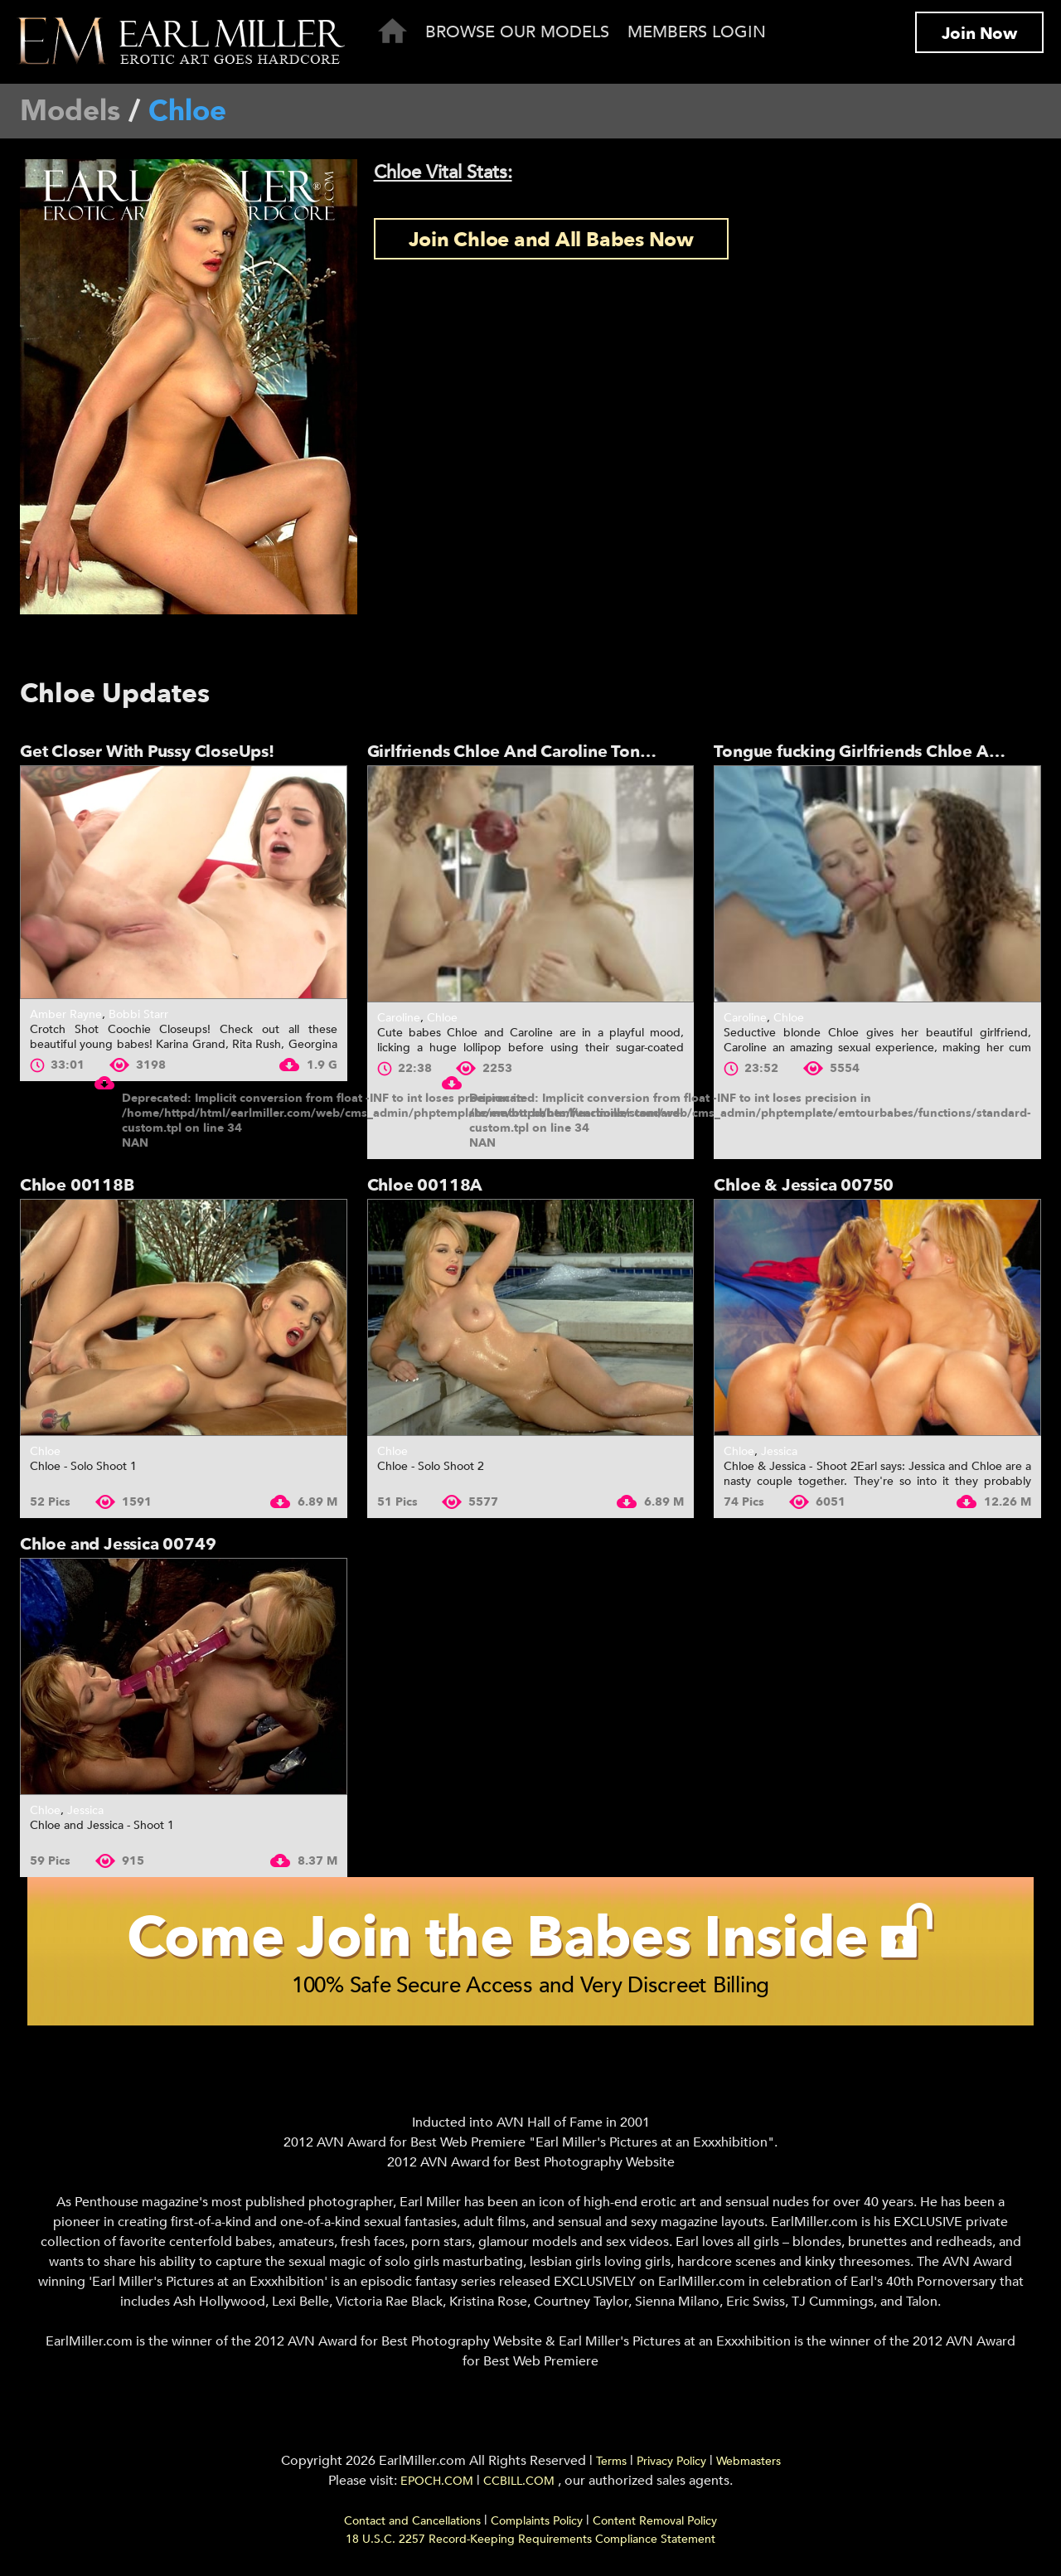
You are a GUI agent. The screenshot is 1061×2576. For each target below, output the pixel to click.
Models (70, 111)
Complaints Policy (537, 2526)
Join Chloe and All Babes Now (551, 240)
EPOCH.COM (436, 2486)
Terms (611, 2466)
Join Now (979, 33)
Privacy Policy (671, 2466)
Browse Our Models (517, 32)
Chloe (442, 1018)
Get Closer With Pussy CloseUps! (147, 751)
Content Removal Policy (655, 2526)
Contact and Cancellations (412, 2526)
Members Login (696, 32)
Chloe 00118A (425, 1185)
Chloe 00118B (77, 1185)
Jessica (779, 1451)
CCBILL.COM (520, 2486)
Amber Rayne (66, 1014)
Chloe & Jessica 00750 (804, 1185)
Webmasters (748, 2466)
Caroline (398, 1018)
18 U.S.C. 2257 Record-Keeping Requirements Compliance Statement (530, 2544)
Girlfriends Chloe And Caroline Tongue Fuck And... (564, 751)
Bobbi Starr (138, 1014)
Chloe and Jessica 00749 (118, 1544)
